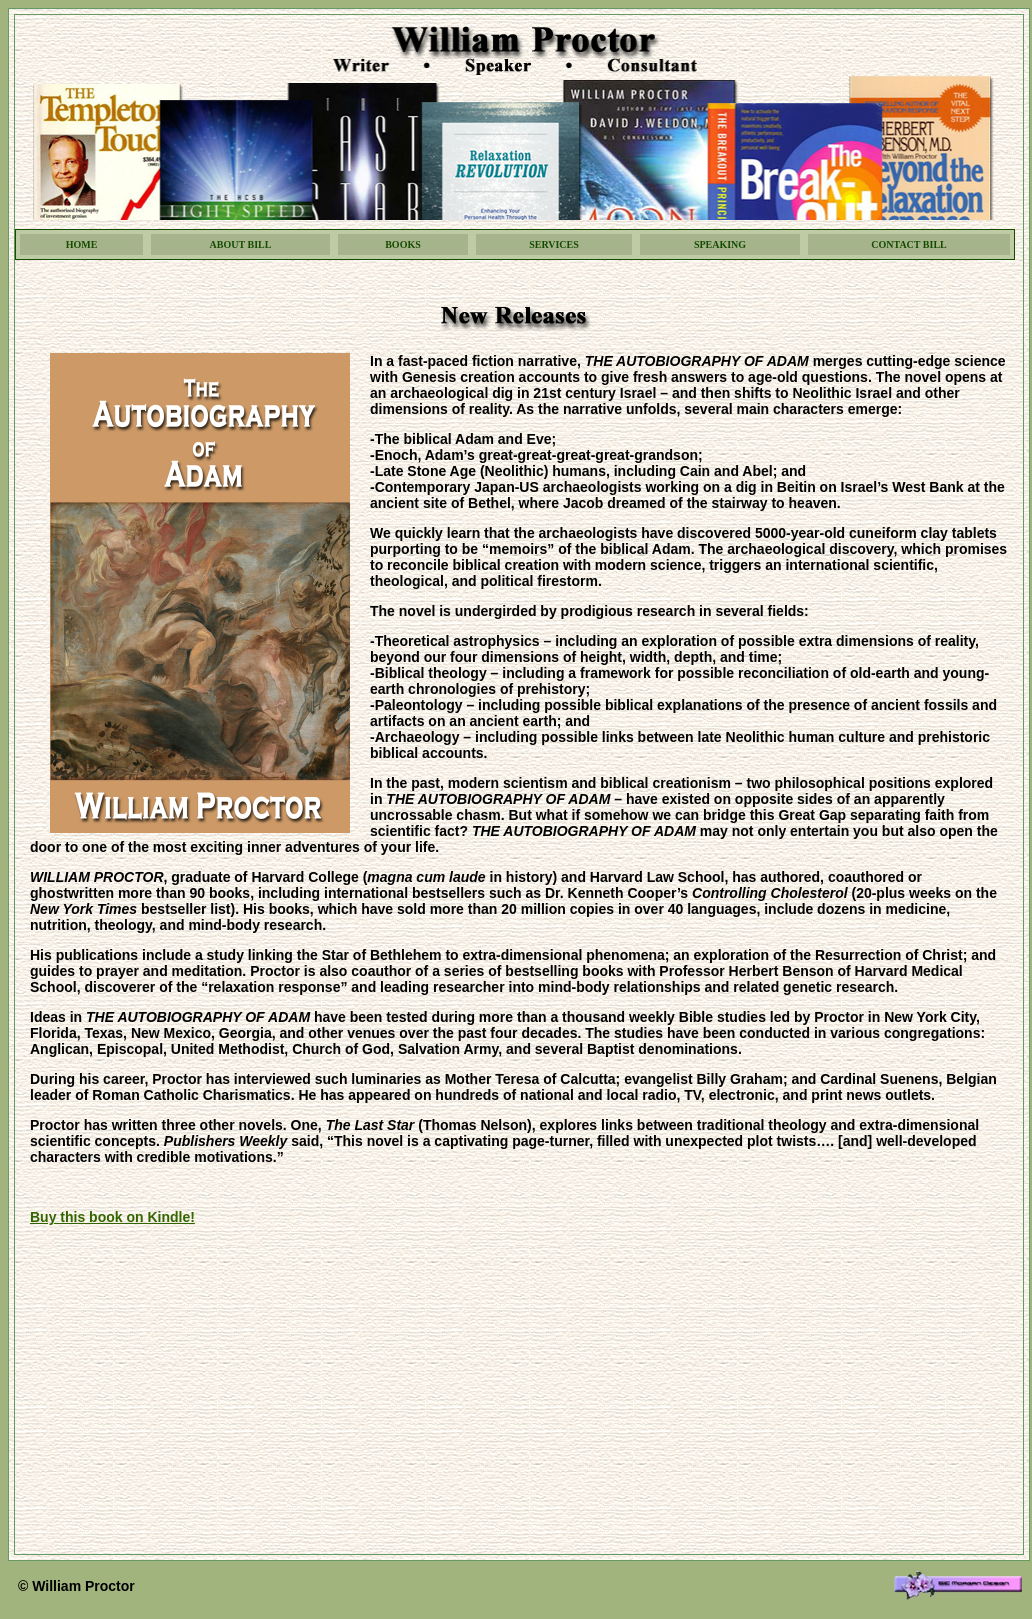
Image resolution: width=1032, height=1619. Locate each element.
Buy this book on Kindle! (112, 1217)
